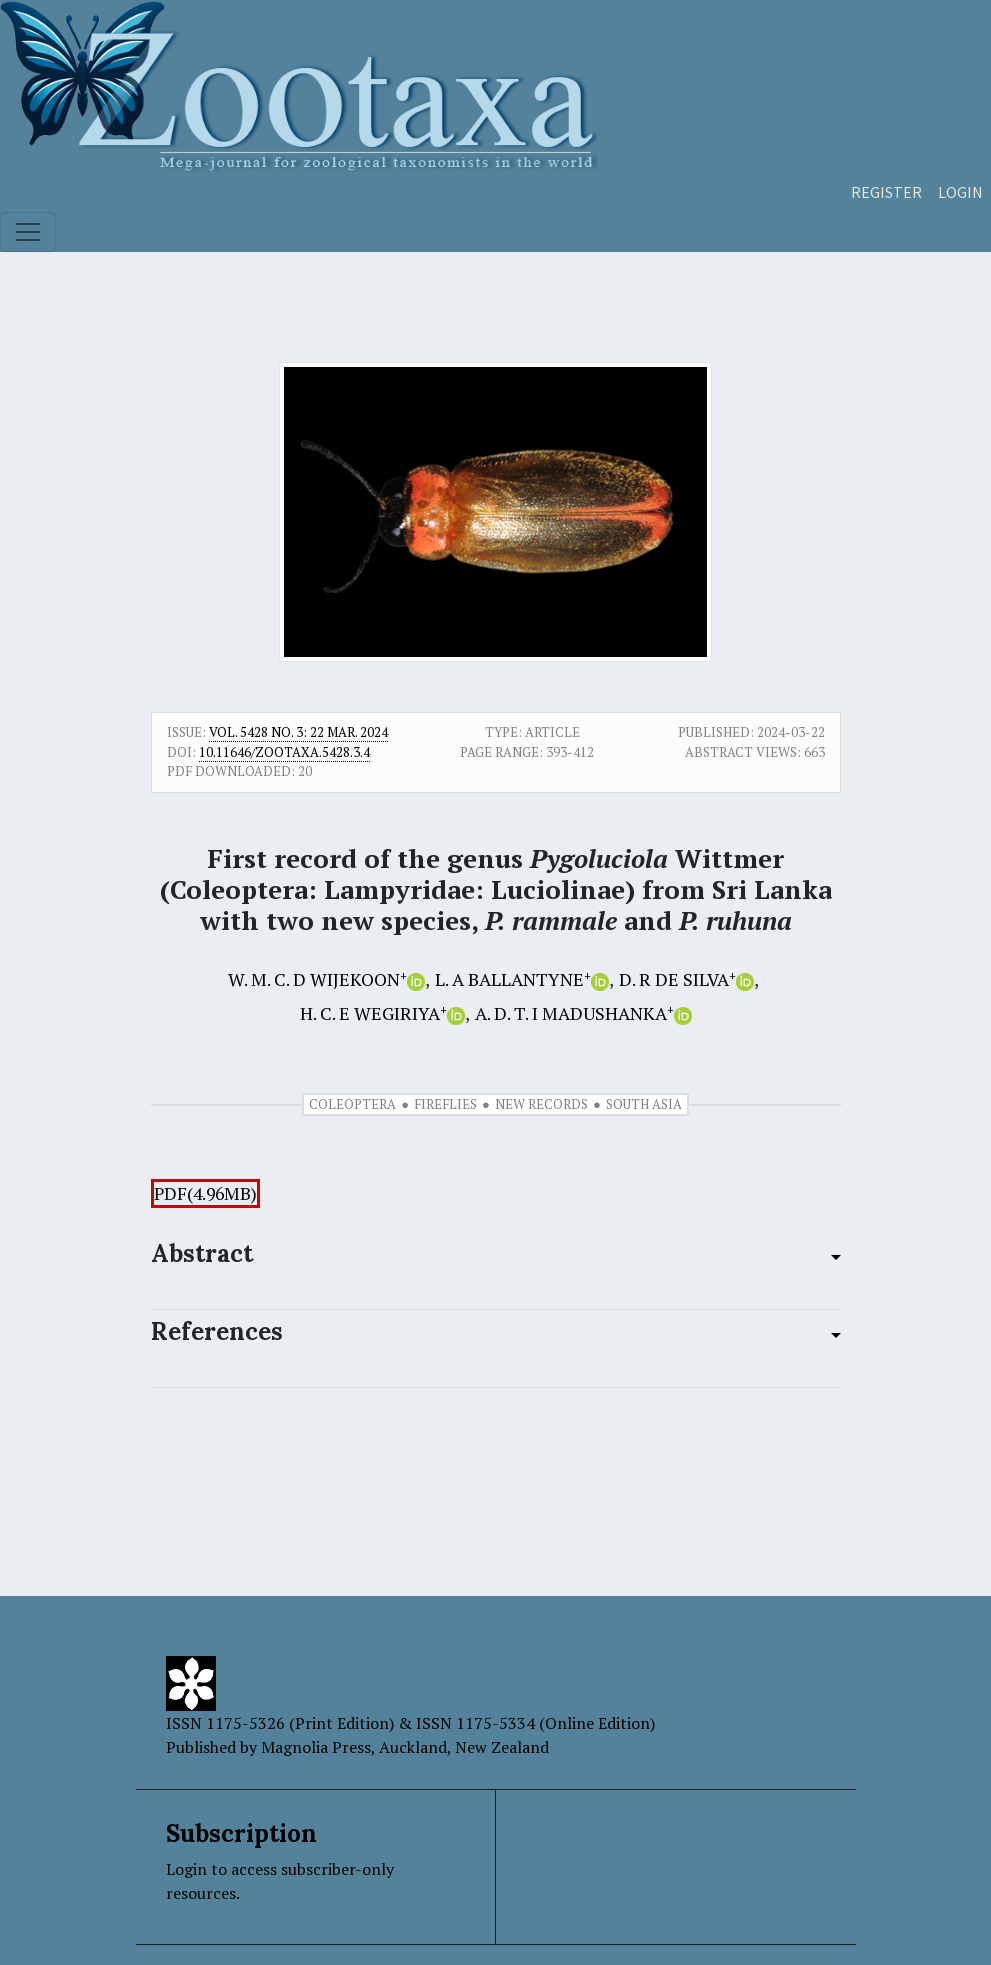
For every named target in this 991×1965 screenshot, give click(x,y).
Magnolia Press (316, 1747)
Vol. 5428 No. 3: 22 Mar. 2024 (298, 732)
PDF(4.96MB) (205, 1193)
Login (960, 192)
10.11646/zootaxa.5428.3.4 (284, 752)
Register (886, 192)
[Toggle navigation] (28, 232)
